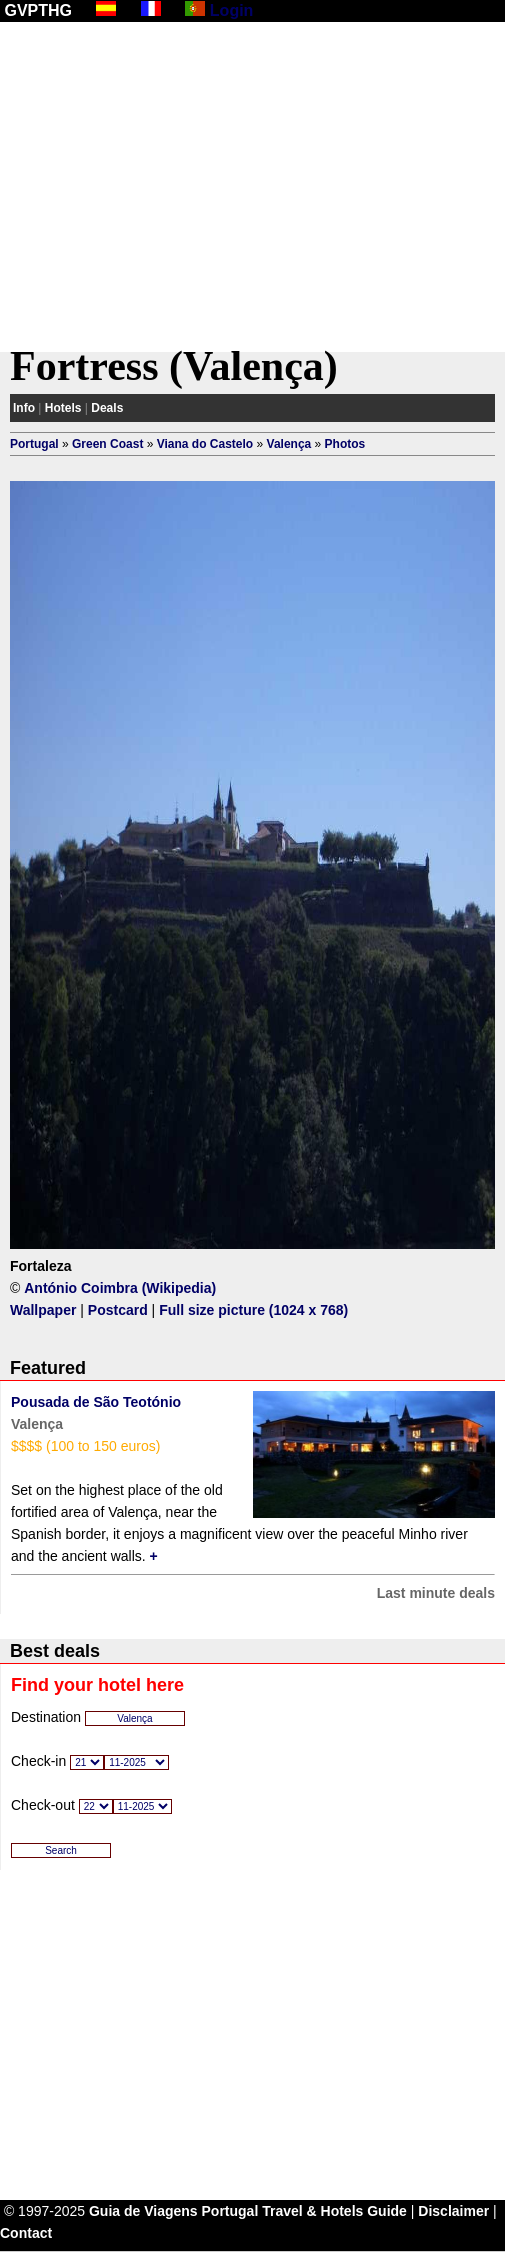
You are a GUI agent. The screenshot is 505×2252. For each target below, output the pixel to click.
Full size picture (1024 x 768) (253, 1310)
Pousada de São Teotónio (96, 1402)
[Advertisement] (252, 187)
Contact (26, 2233)
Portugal (34, 444)
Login (232, 10)
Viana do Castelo (205, 444)
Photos (345, 444)
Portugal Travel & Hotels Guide (304, 2211)
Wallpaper (43, 1310)
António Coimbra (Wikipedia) (120, 1288)
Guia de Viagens (143, 2211)
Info (24, 408)
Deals (107, 408)
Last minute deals (436, 1593)
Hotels (63, 408)
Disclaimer (453, 2211)
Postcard (118, 1310)
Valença (289, 444)
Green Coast (107, 444)
